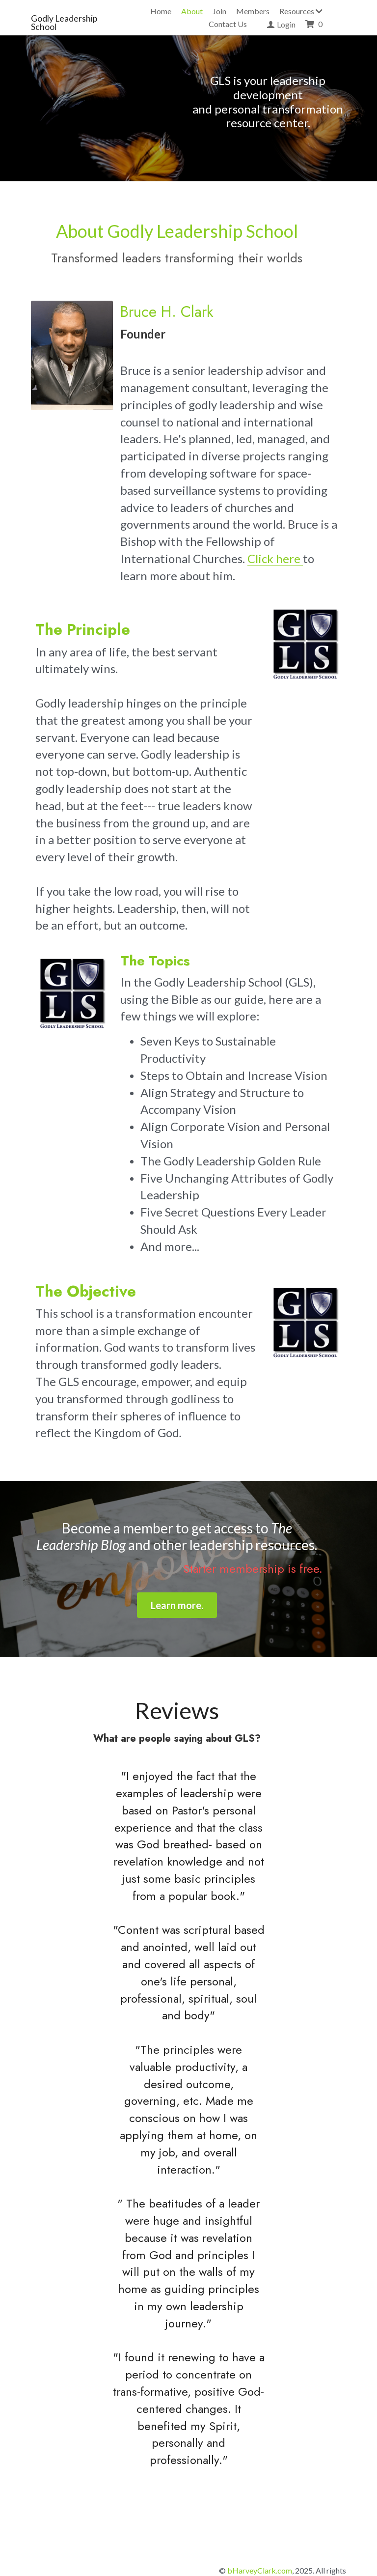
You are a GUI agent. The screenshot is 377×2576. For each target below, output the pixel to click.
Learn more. (188, 1572)
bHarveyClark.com (259, 2519)
